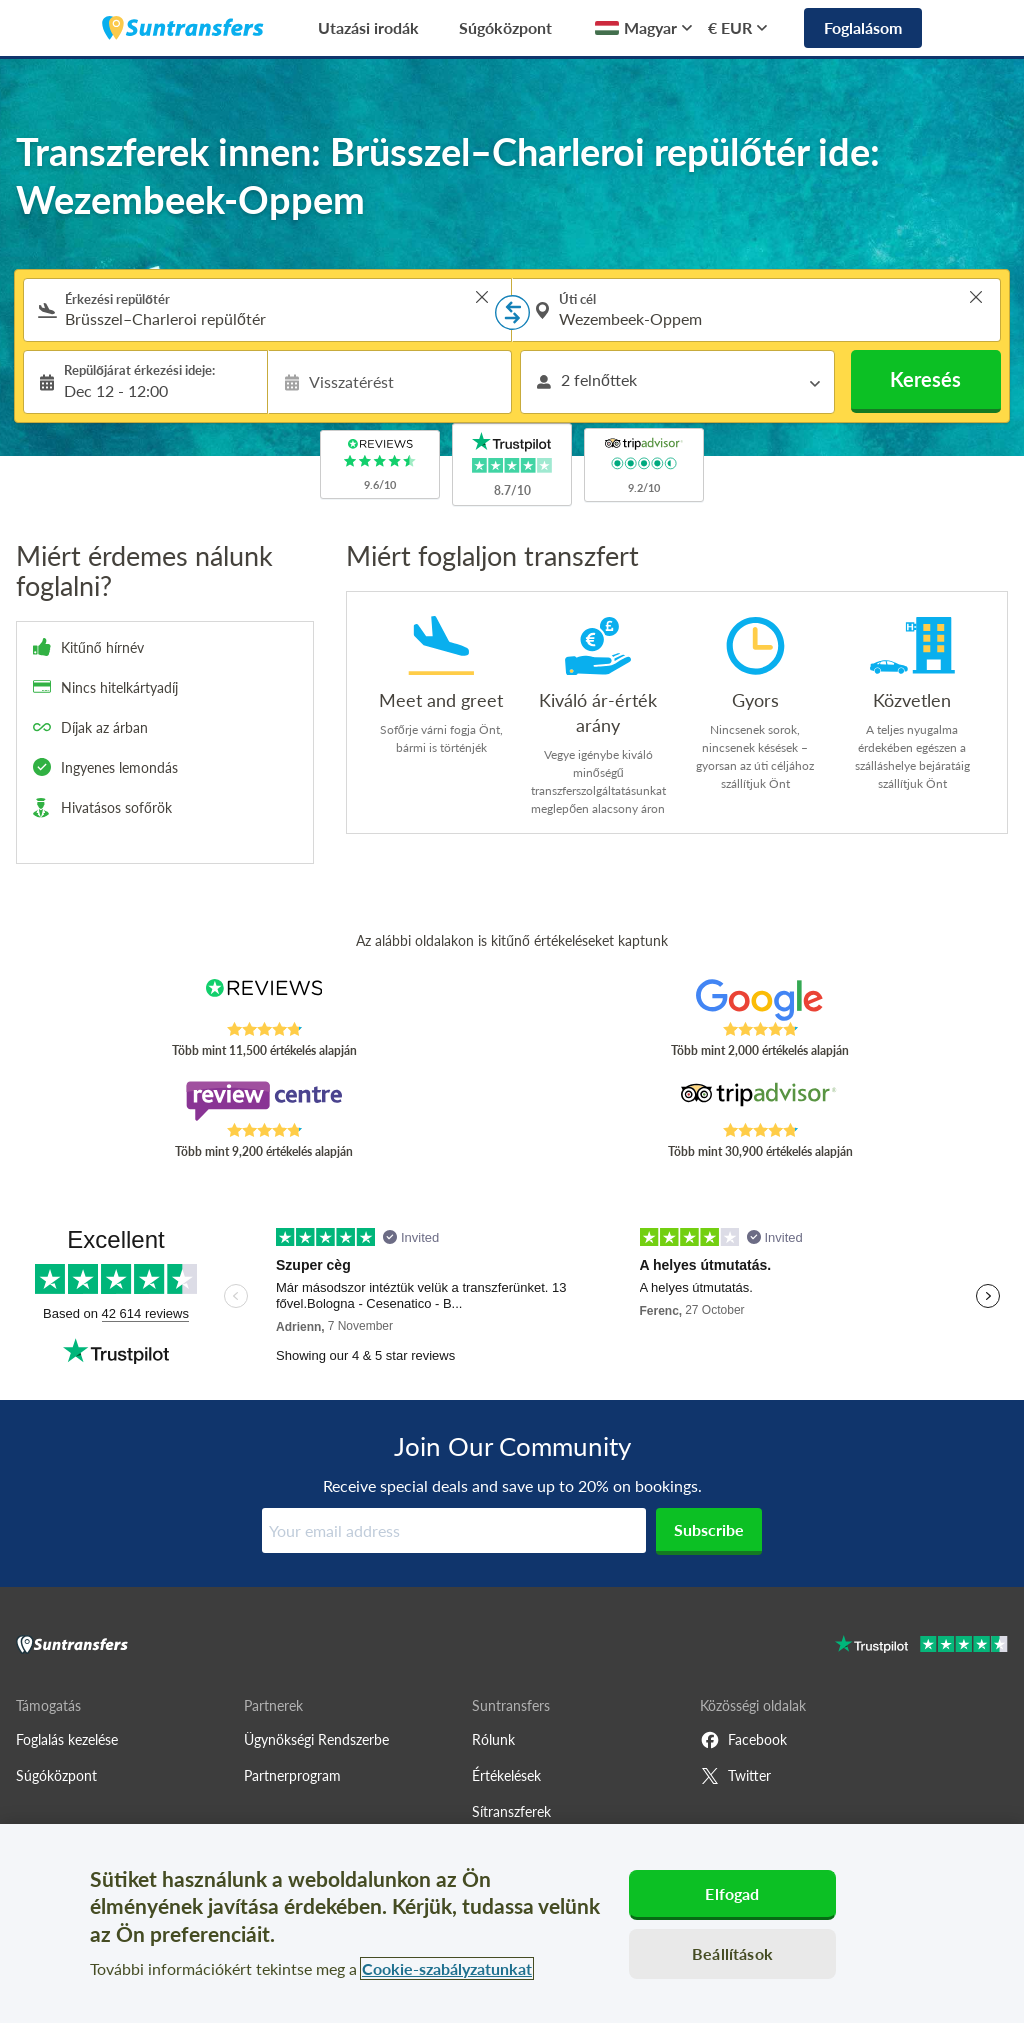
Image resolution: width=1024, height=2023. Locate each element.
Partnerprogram (292, 1775)
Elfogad (732, 1893)
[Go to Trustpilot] (921, 1646)
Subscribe (709, 1529)
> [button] (482, 297)
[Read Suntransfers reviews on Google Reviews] (760, 1000)
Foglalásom (863, 27)
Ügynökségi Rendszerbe (316, 1739)
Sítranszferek (511, 1811)
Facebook (743, 1740)
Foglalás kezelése (67, 1739)
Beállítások (732, 1953)
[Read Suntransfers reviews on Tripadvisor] (760, 1101)
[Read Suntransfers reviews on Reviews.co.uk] (264, 1000)
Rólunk (493, 1739)
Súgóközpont (505, 27)
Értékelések (506, 1775)
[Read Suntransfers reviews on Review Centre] (264, 1101)
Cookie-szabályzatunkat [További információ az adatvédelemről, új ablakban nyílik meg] (447, 1968)
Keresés (925, 379)
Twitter (735, 1776)
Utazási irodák (368, 27)
